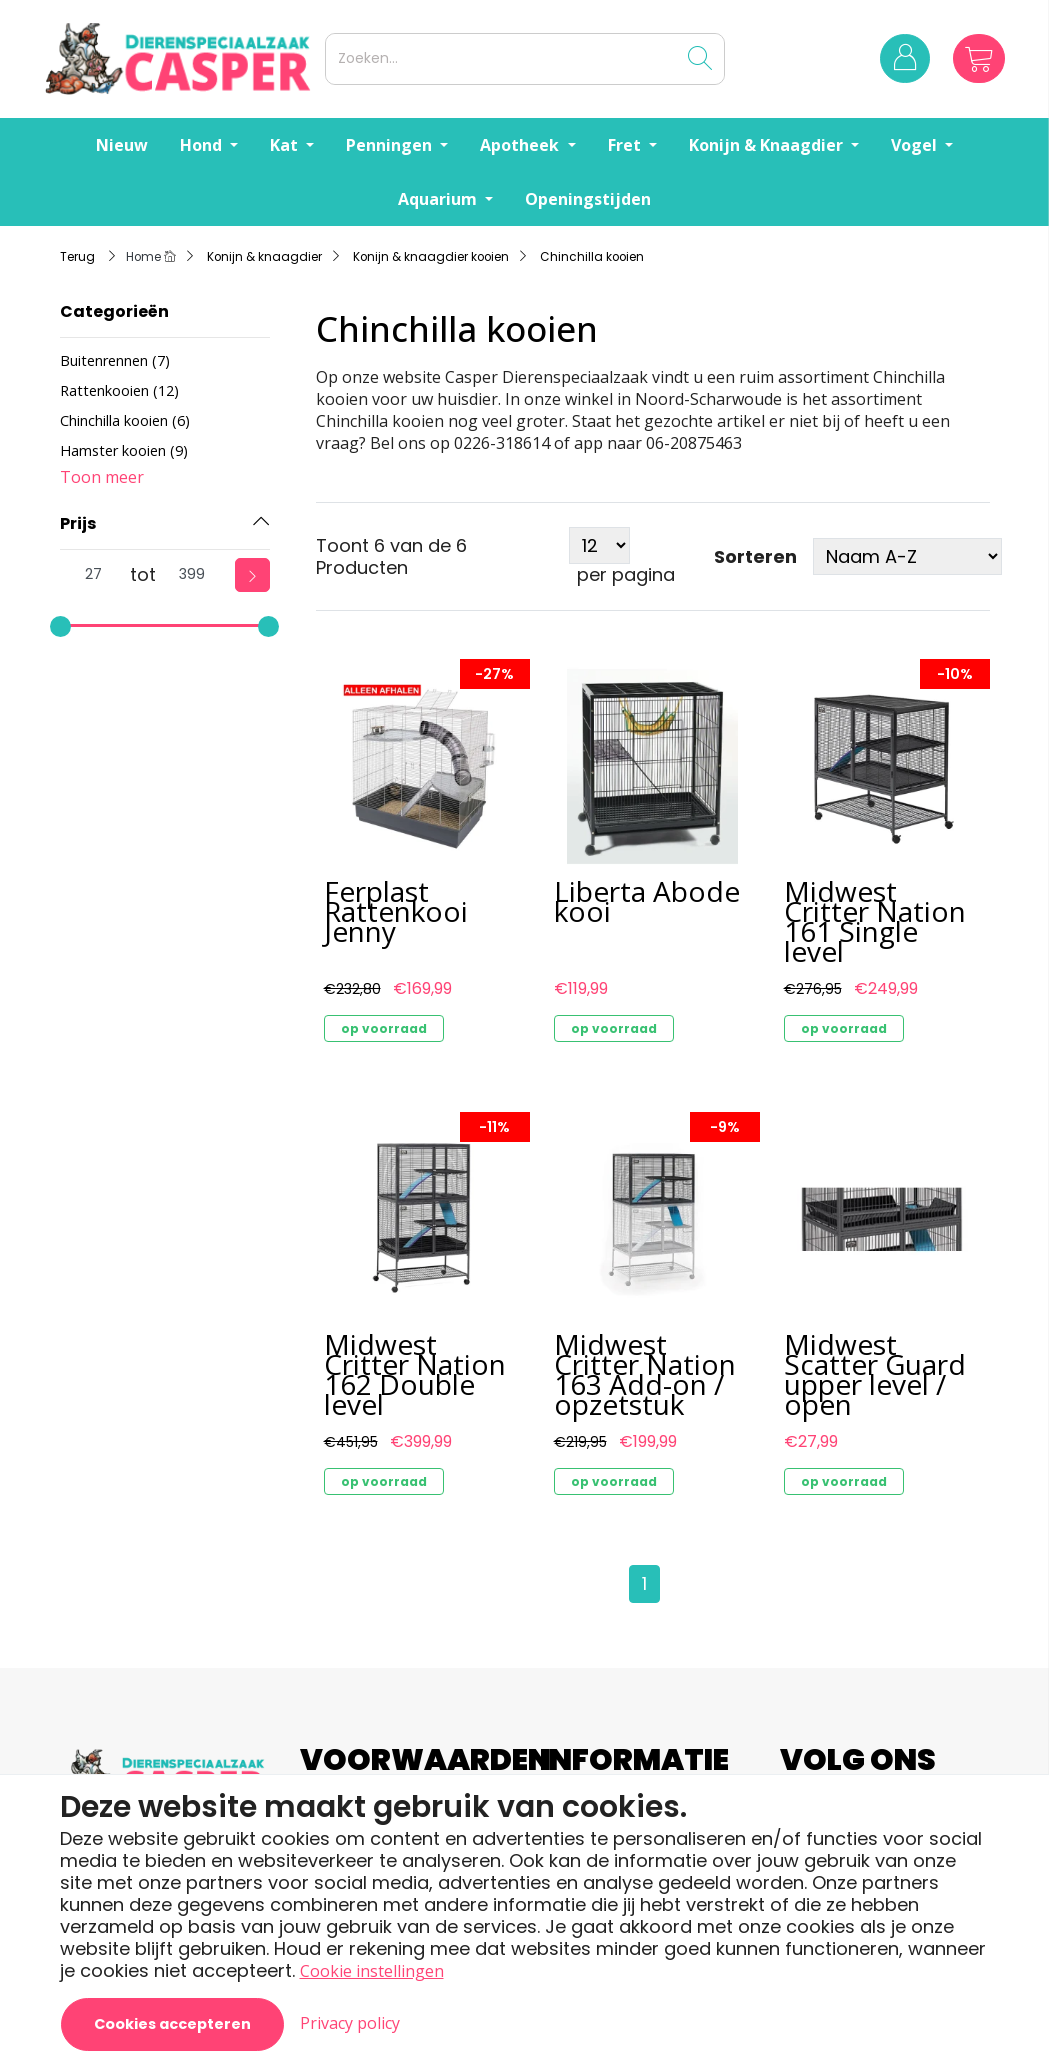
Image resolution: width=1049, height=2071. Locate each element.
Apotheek (521, 145)
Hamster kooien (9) (124, 450)
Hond (203, 145)
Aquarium (439, 199)
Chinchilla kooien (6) (125, 420)
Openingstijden (588, 199)
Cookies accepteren (172, 2024)
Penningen (391, 145)
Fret (626, 145)
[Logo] (181, 58)
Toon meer (102, 477)
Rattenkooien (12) (119, 390)
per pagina (626, 575)
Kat (286, 145)
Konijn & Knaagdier (768, 145)
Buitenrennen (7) (115, 360)
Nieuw (122, 145)
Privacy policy (350, 2023)
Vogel (916, 145)
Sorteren (755, 557)
